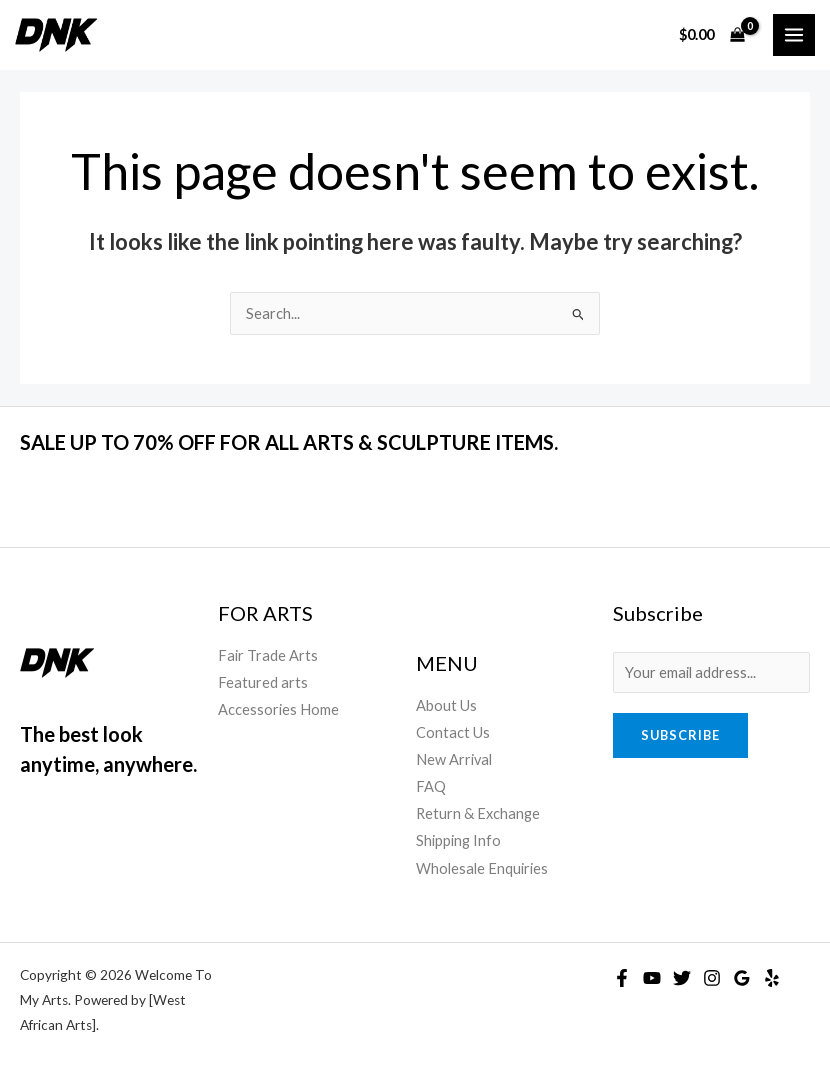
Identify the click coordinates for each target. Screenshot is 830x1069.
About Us (446, 705)
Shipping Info (458, 840)
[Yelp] (772, 978)
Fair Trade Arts (268, 655)
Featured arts (263, 682)
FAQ (431, 786)
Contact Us (453, 732)
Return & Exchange (478, 813)
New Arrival (454, 759)
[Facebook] (622, 978)
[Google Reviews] (742, 978)
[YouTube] (652, 978)
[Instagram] (712, 978)
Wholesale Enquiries (482, 868)
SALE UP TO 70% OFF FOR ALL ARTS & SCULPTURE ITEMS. (289, 442)
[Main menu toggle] (794, 35)
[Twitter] (682, 978)
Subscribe (680, 735)
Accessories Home (278, 709)
